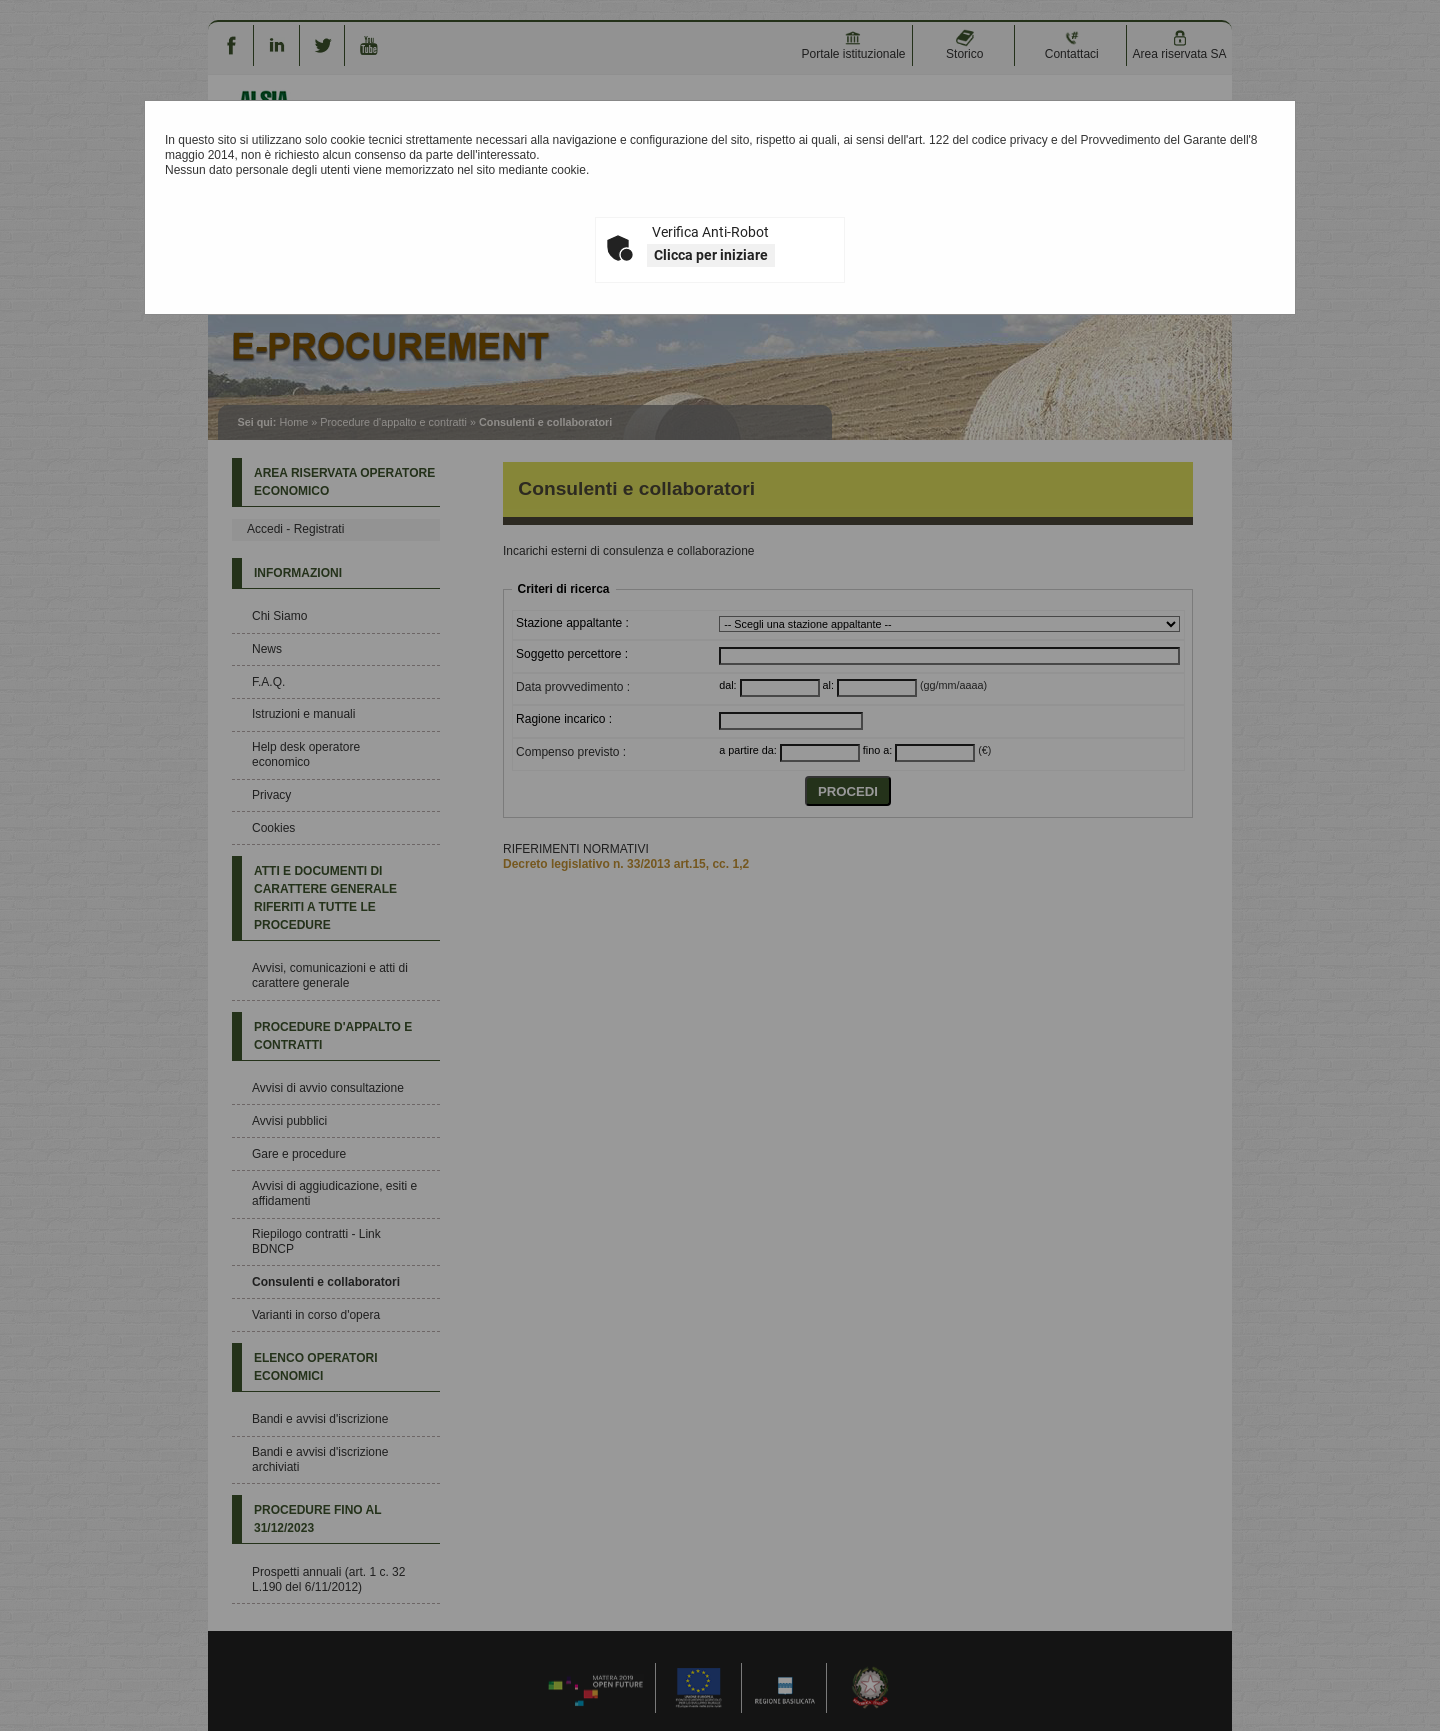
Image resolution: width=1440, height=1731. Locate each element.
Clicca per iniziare (711, 255)
